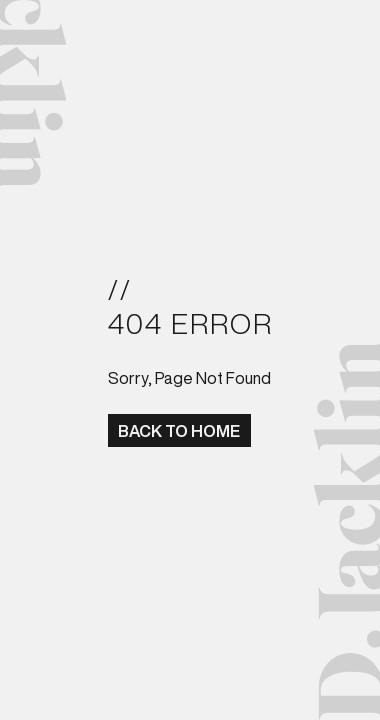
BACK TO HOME (179, 431)
